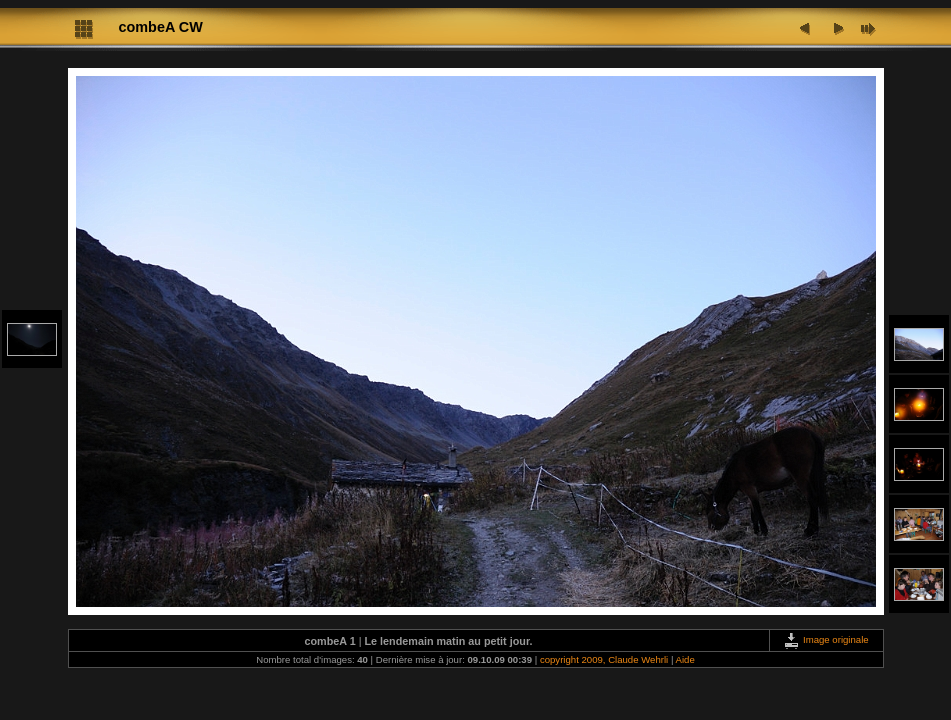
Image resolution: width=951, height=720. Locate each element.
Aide (685, 659)
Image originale (825, 639)
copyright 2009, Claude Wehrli (604, 659)
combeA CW (161, 27)
